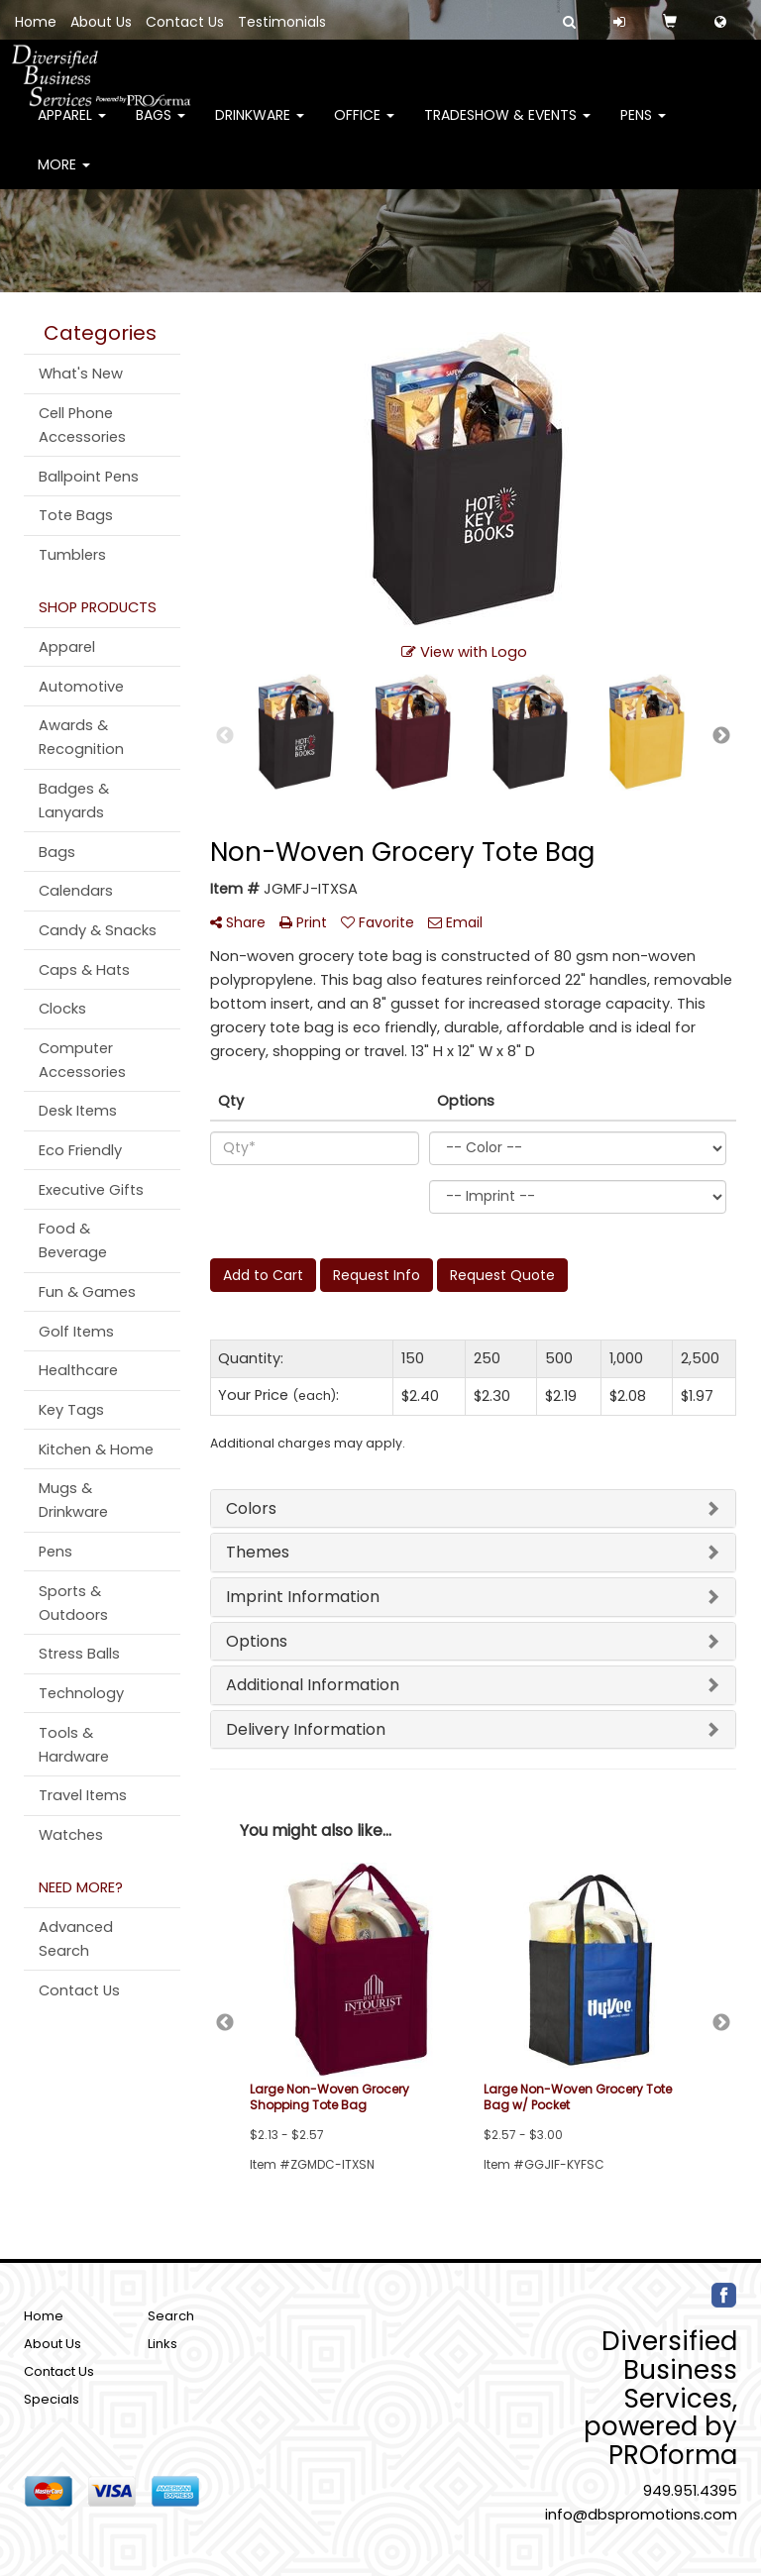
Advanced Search (76, 1939)
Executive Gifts (91, 1190)
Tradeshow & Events (507, 129)
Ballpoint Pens (89, 476)
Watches (71, 1835)
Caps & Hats (84, 970)
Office (364, 129)
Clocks (62, 1009)
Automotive (81, 687)
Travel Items (83, 1795)
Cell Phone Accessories (82, 425)
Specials (51, 2399)
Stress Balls (79, 1654)
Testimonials (282, 22)
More (64, 178)
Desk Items (78, 1111)
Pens (643, 129)
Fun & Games (87, 1292)
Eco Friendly (80, 1150)
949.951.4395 (690, 2491)
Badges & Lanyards (74, 800)
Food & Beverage (73, 1240)
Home (35, 22)
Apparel (72, 129)
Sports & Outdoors (73, 1603)
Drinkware (259, 129)
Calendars (76, 891)
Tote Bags (76, 515)
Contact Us (185, 22)
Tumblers (72, 555)
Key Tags (71, 1410)
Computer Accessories (82, 1060)
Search (171, 2316)
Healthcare (78, 1370)
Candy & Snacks (98, 930)
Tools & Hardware (74, 1745)
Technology (81, 1693)
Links (162, 2343)
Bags (160, 129)
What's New (81, 373)
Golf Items (76, 1332)
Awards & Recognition (81, 737)
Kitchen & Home (96, 1449)
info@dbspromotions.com (641, 2514)
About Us (101, 22)
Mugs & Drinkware (73, 1500)
